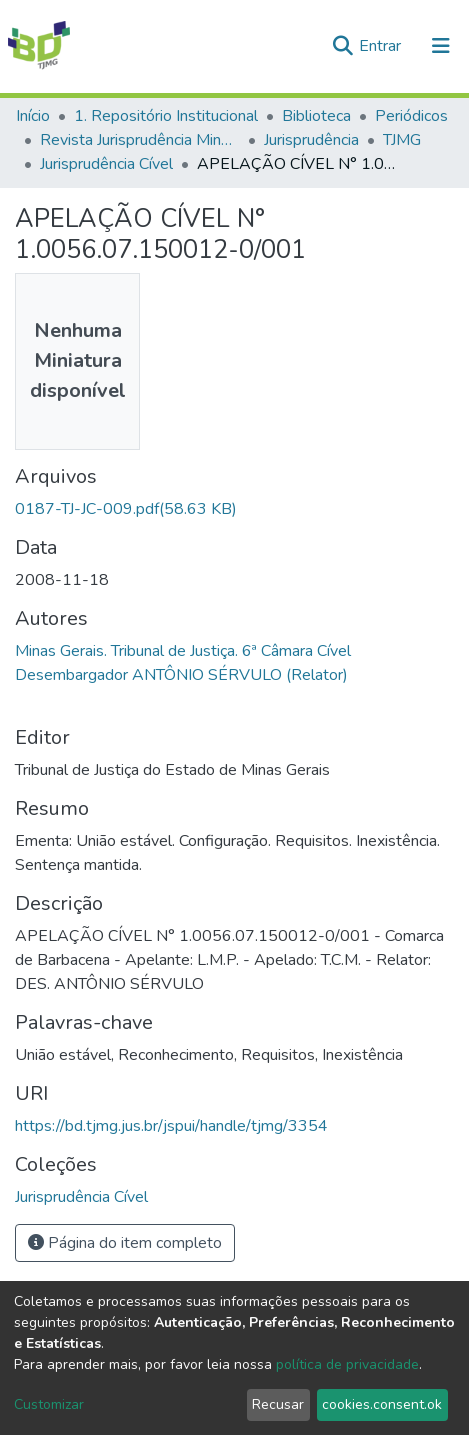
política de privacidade (347, 1364)
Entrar (382, 46)
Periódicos (411, 116)
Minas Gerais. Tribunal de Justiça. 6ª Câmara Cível (183, 651)
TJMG (402, 140)
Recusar (278, 1404)
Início (33, 116)
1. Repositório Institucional (166, 116)
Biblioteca (316, 116)
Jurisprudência (311, 140)
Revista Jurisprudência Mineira (140, 140)
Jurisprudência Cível (106, 164)
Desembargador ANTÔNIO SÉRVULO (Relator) (181, 675)
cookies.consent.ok (382, 1404)
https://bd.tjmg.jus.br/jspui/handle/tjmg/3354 (171, 1126)
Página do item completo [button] (125, 1243)
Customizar (49, 1404)
